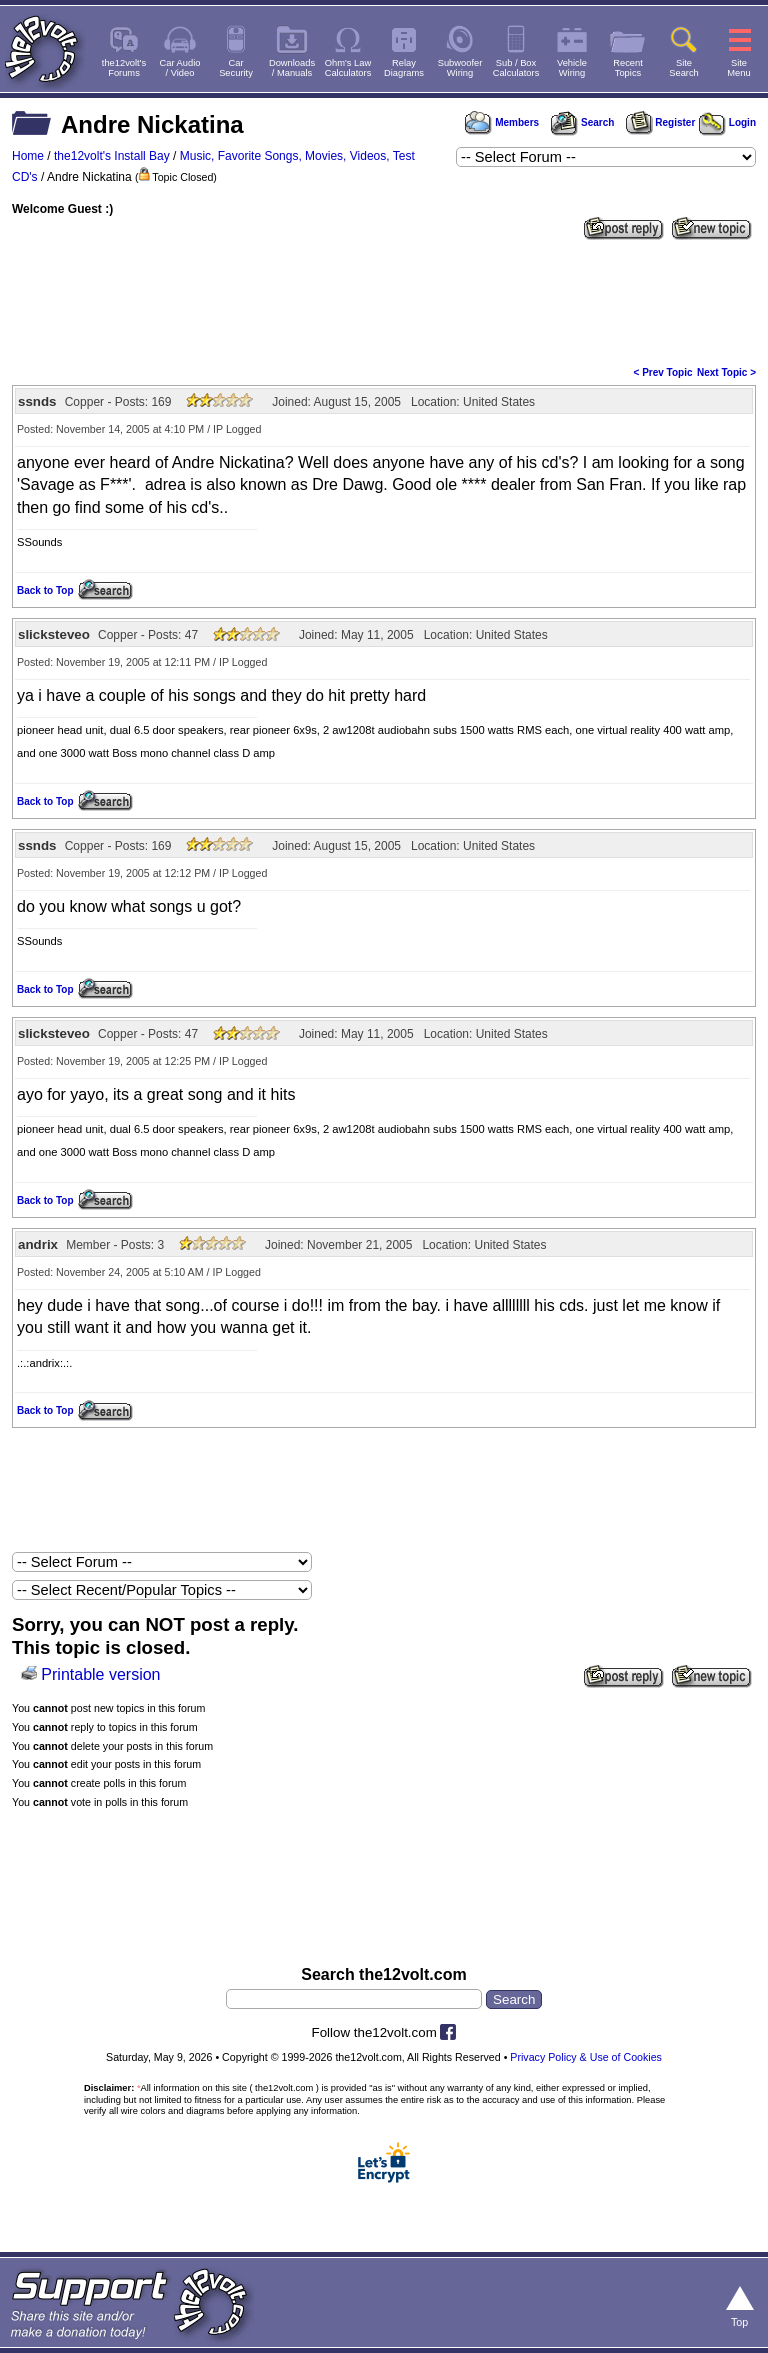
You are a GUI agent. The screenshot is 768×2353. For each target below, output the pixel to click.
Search (582, 122)
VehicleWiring (572, 68)
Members (502, 122)
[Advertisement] (384, 301)
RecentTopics (628, 68)
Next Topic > (726, 372)
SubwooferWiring (460, 68)
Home (28, 156)
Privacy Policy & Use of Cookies (586, 2057)
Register (661, 122)
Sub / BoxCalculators (516, 68)
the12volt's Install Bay (112, 156)
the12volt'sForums (124, 68)
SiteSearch (684, 68)
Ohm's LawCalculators (348, 68)
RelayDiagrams (404, 68)
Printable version (100, 1674)
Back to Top (45, 590)
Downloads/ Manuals (292, 68)
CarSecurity (236, 68)
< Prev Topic (663, 372)
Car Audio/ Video (180, 68)
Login (727, 122)
